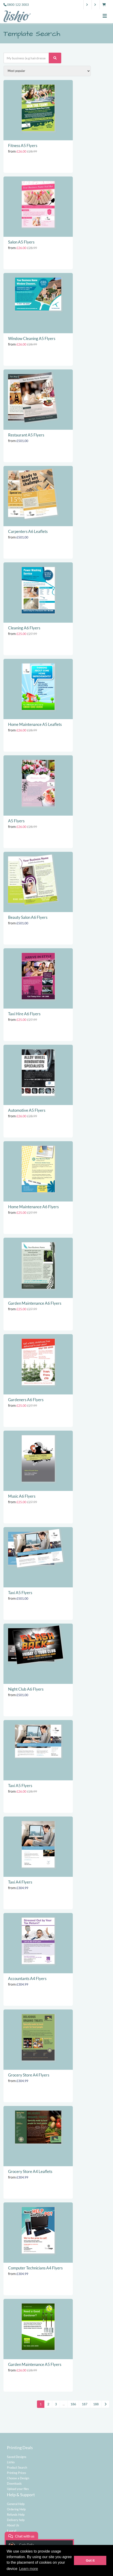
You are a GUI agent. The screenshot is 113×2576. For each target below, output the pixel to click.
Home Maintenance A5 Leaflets (35, 724)
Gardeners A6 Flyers (25, 1399)
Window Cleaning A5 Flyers (31, 338)
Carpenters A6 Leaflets (28, 531)
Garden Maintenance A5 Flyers (34, 2364)
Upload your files (18, 2489)
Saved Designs (16, 2457)
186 (73, 2404)
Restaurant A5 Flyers (26, 435)
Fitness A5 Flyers (22, 145)
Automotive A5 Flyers (26, 1110)
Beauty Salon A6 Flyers (27, 917)
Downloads (14, 2483)
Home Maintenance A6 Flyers (33, 1206)
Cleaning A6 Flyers (24, 627)
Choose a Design (18, 2478)
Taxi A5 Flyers (20, 1592)
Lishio (11, 2462)
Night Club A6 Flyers (25, 1689)
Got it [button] (90, 2560)
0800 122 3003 (18, 4)
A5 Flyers (16, 820)
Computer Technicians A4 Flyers (35, 2267)
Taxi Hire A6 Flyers (24, 1013)
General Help (15, 2504)
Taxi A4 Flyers (20, 1882)
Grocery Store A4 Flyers (28, 2075)
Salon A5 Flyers (21, 242)
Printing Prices (16, 2473)
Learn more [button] (28, 2569)
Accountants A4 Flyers (27, 1978)
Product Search (17, 2467)
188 (96, 2404)
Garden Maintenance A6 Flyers (34, 1303)
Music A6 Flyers (21, 1496)
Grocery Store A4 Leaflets (30, 2171)
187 (84, 2404)
